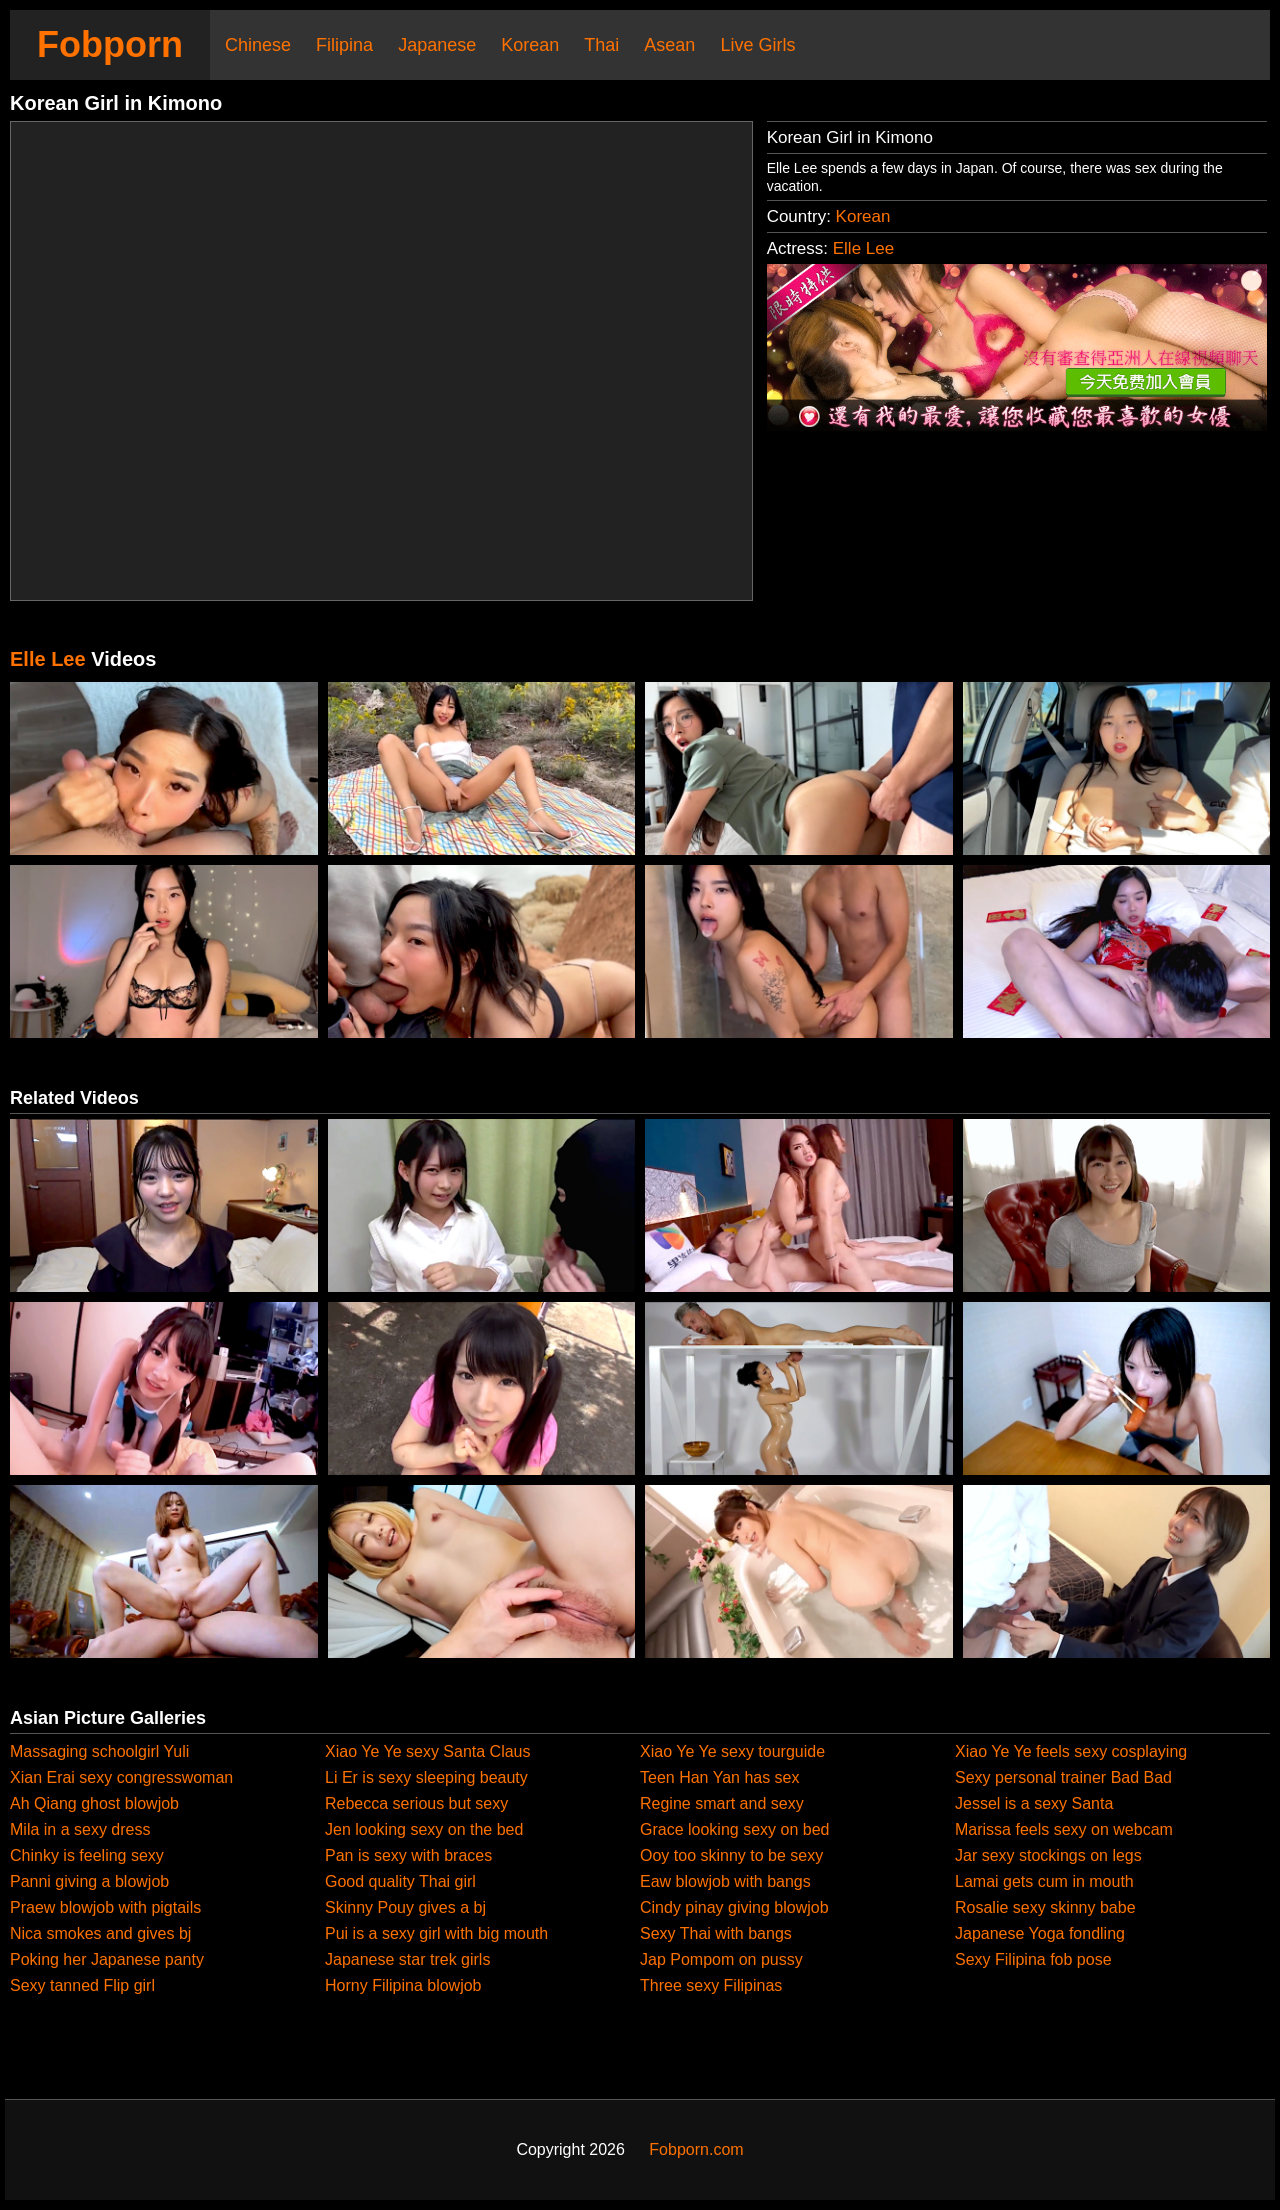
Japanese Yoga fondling (1040, 1933)
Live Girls (757, 45)
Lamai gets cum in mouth (1044, 1881)
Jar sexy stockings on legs (1048, 1855)
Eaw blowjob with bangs (725, 1881)
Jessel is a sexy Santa (1034, 1803)
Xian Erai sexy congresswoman (121, 1777)
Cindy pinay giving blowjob (734, 1907)
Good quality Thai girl (400, 1881)
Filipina (344, 45)
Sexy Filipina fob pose (1033, 1959)
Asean (669, 45)
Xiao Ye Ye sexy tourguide (732, 1751)
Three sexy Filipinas (711, 1985)
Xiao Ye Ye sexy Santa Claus (428, 1751)
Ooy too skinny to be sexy (731, 1855)
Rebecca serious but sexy (416, 1803)
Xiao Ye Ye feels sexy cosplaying (1071, 1751)
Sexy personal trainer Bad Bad (1063, 1777)
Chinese (258, 45)
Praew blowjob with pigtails (105, 1907)
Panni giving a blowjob (89, 1881)
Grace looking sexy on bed (734, 1829)
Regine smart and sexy (722, 1803)
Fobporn (110, 44)
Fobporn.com (696, 2149)
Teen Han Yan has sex (720, 1777)
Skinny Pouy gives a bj (405, 1907)
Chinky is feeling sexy (87, 1855)
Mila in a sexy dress (80, 1829)
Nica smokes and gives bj (100, 1933)
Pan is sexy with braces (408, 1855)
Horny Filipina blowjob (403, 1985)
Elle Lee (863, 248)
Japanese (437, 45)
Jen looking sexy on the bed (424, 1829)
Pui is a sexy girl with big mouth (436, 1933)
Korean (530, 45)
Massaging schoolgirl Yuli (99, 1751)
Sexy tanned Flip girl (82, 1985)
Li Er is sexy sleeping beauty (426, 1777)
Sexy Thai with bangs (716, 1933)
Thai (601, 45)
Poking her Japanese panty (107, 1959)
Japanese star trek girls (407, 1959)
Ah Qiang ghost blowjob (94, 1803)
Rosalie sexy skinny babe (1045, 1907)
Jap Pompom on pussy (721, 1959)
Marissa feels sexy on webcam (1064, 1829)
